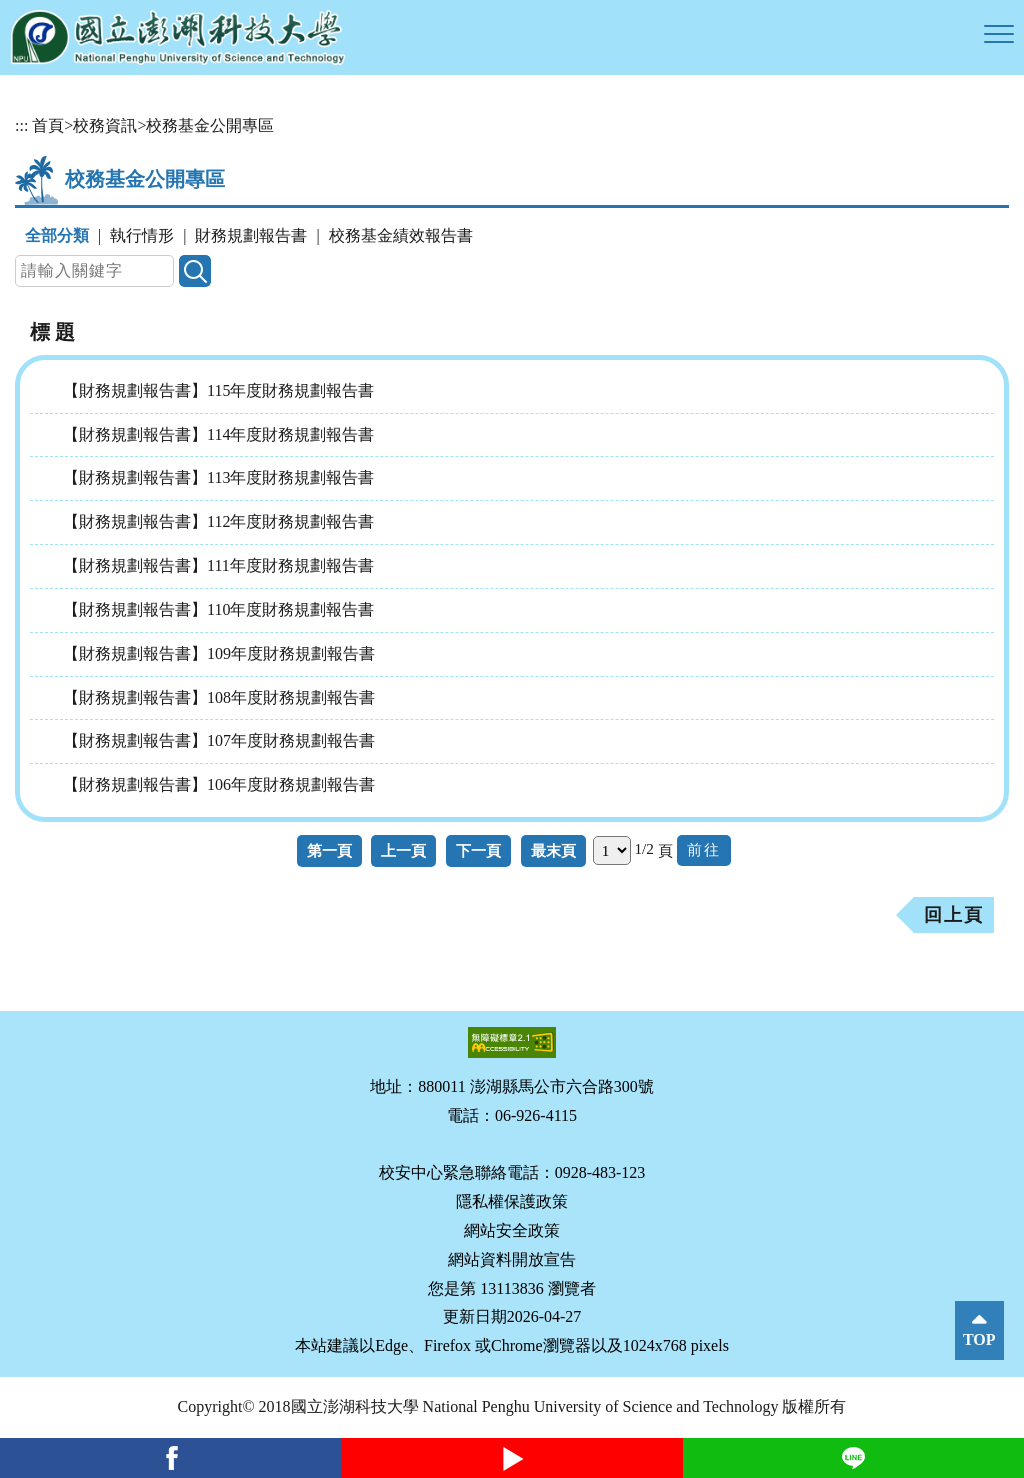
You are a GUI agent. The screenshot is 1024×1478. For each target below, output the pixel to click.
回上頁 (954, 915)
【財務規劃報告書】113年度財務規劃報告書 (218, 477)
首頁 (48, 125)
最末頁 (553, 850)
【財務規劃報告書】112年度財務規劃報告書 (218, 521)
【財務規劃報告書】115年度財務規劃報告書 (218, 390)
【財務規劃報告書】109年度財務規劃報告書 (219, 653)
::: (21, 125)
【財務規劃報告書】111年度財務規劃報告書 (218, 565)
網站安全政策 (512, 1230)
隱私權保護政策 (512, 1201)
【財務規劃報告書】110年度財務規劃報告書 (218, 609)
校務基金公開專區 (210, 125)
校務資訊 (105, 125)
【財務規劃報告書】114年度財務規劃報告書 (218, 434)
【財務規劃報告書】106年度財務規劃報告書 (219, 784)
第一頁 (329, 850)
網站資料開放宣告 (512, 1259)
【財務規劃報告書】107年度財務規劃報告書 (219, 740)
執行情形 (142, 235)
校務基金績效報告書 (401, 235)
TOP (979, 1339)
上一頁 (403, 850)
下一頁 (478, 850)
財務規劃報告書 (251, 235)
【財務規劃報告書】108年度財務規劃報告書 (219, 697)
